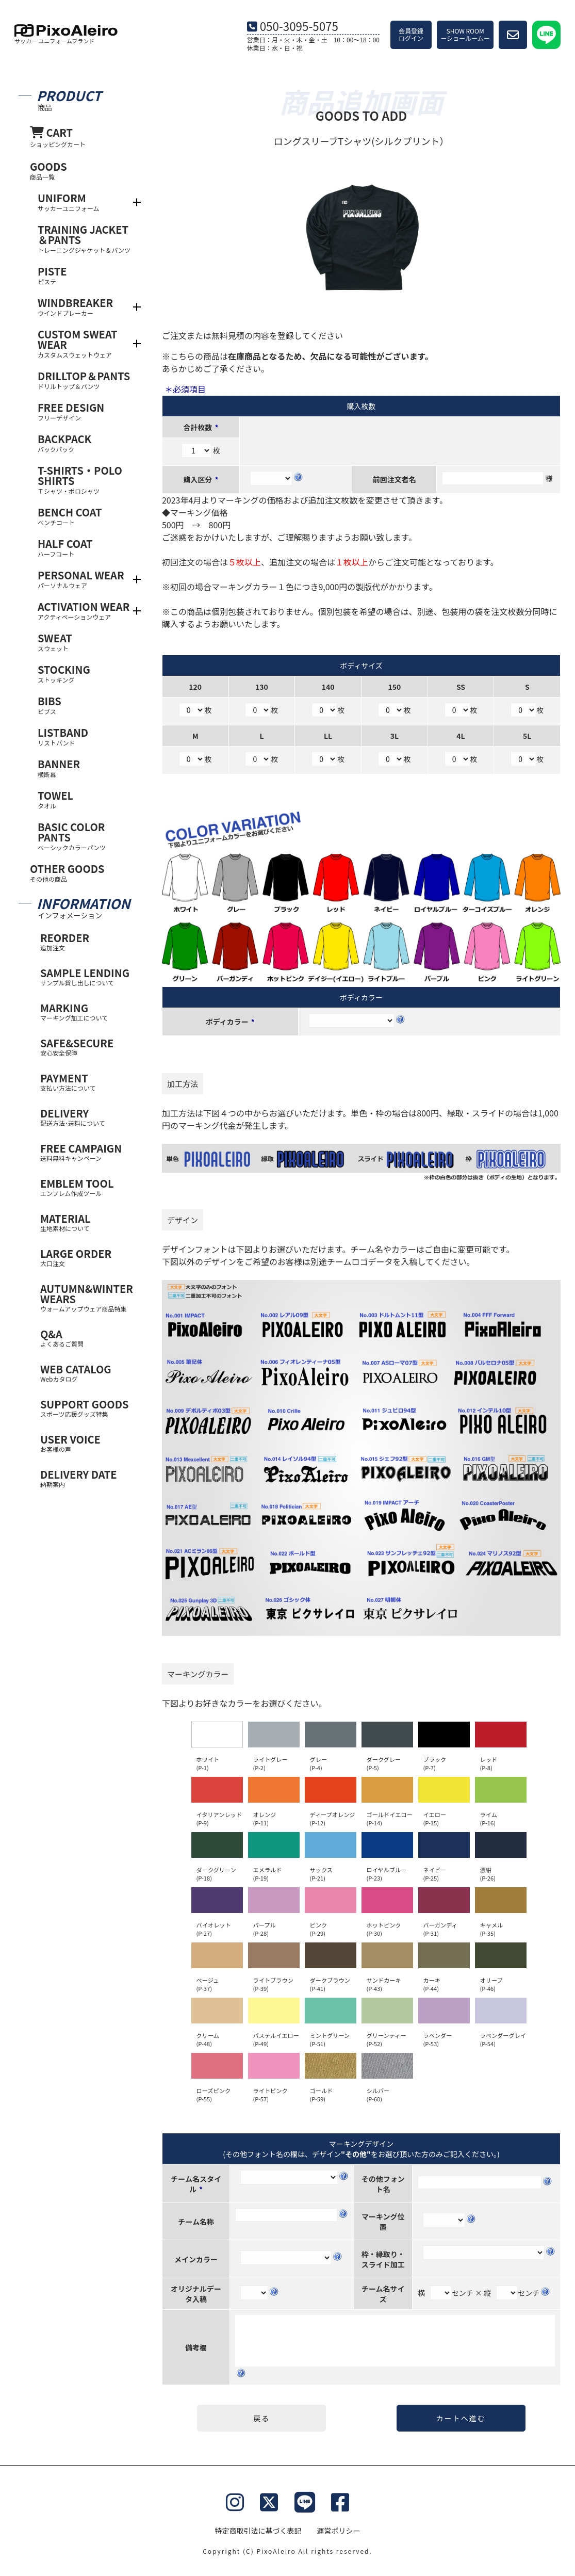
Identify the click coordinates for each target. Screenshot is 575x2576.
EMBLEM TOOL (87, 1187)
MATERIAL (87, 1222)
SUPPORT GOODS (87, 1408)
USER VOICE (87, 1443)
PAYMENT (87, 1082)
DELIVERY (87, 1117)
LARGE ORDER (87, 1257)
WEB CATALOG (87, 1373)
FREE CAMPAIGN (87, 1152)
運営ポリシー (338, 2530)
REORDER (87, 941)
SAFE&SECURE (87, 1046)
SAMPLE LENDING (87, 976)
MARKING (87, 1011)
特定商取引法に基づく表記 (258, 2530)
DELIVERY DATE (87, 1478)
